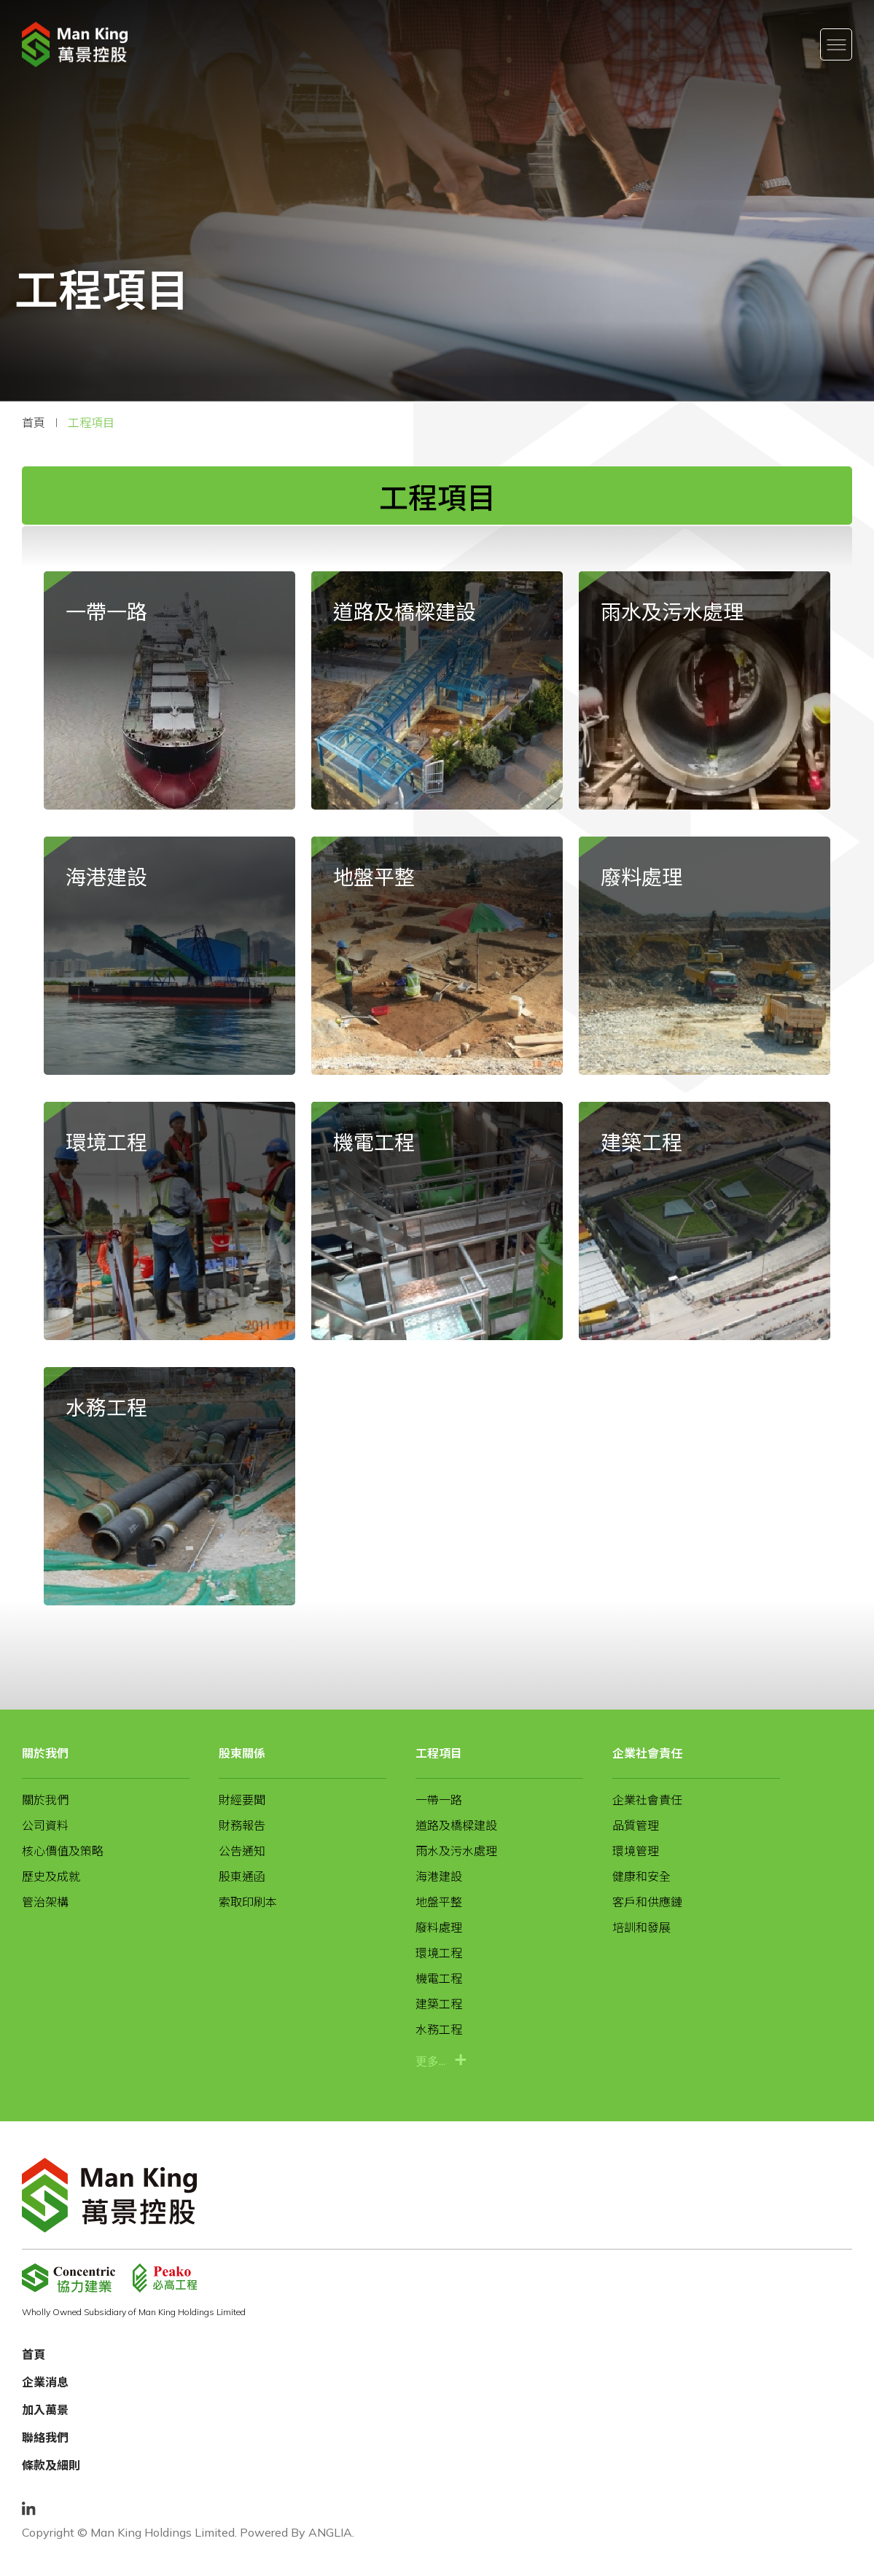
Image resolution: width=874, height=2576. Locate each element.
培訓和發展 (641, 1927)
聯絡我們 (45, 2437)
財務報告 (242, 1825)
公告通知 (242, 1851)
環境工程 (438, 1953)
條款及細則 (51, 2465)
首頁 (33, 422)
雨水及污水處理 (456, 1851)
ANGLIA (330, 2532)
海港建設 (438, 1876)
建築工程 (438, 2004)
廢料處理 (438, 1927)
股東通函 (242, 1876)
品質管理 (635, 1825)
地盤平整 (438, 1902)
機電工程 (438, 1978)
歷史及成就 (51, 1876)
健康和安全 (641, 1876)
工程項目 (91, 422)
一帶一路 (438, 1800)
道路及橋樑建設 (456, 1825)
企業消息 (45, 2382)
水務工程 (438, 2029)
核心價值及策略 (63, 1851)
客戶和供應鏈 (647, 1902)
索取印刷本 (248, 1902)
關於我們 (45, 1753)
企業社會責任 (647, 1753)
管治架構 (45, 1902)
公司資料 (45, 1825)
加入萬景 (45, 2410)
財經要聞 (242, 1800)
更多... (430, 2060)
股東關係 (242, 1753)
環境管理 (635, 1851)
